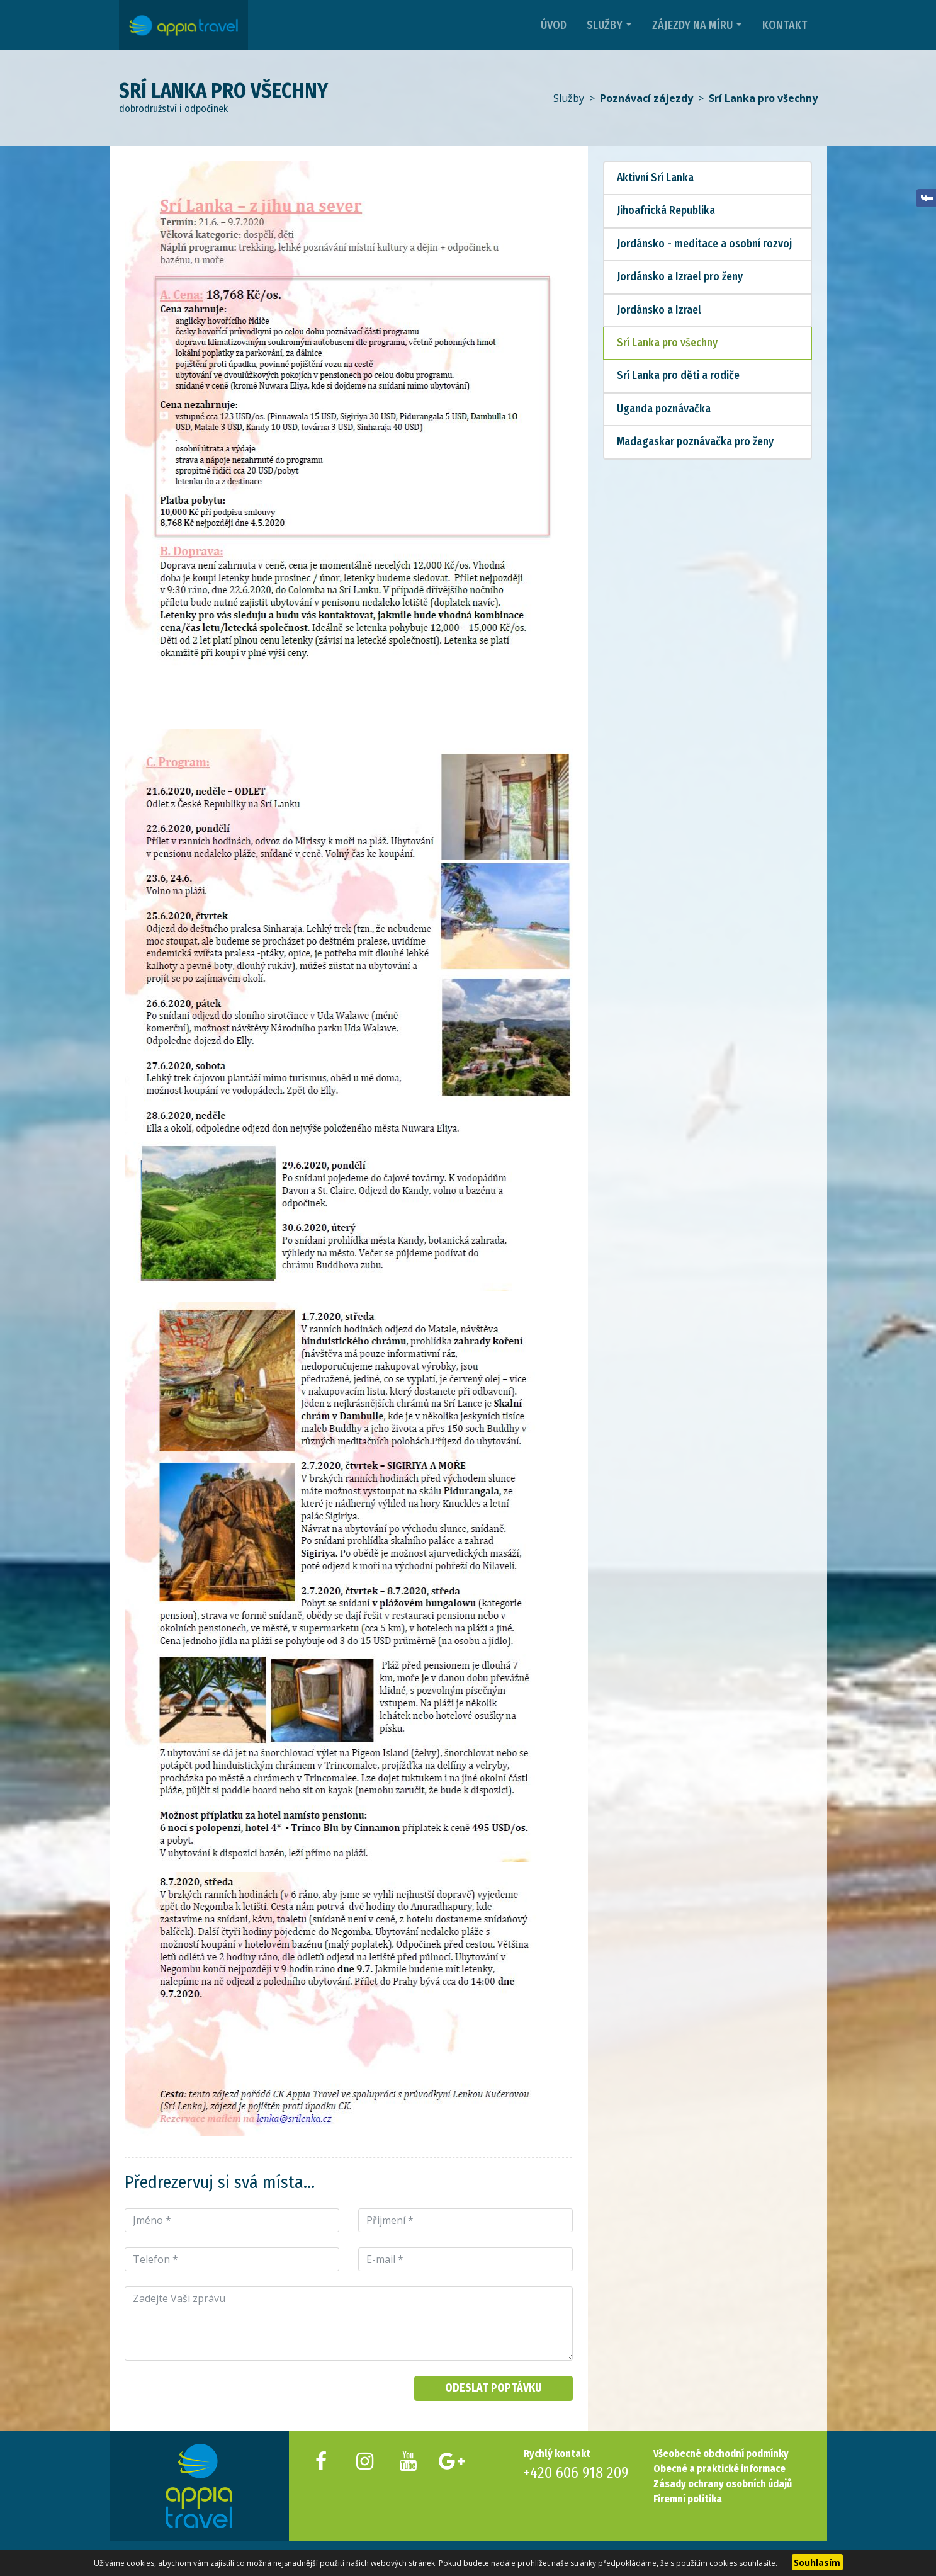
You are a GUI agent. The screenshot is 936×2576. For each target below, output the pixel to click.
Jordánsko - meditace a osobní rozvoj (704, 244)
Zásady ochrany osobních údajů (722, 2484)
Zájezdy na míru (692, 25)
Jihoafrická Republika (666, 210)
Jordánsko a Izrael (659, 310)
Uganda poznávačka (664, 409)
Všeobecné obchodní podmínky (721, 2454)
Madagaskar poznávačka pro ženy (695, 441)
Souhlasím (817, 2562)
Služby (605, 25)
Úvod (554, 25)
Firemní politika (687, 2499)
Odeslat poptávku (493, 2388)
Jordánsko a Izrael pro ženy (680, 276)
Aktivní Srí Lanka (655, 177)
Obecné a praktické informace (719, 2469)
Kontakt (785, 25)
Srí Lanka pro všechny (763, 98)
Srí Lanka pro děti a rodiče (678, 375)
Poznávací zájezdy (646, 98)
